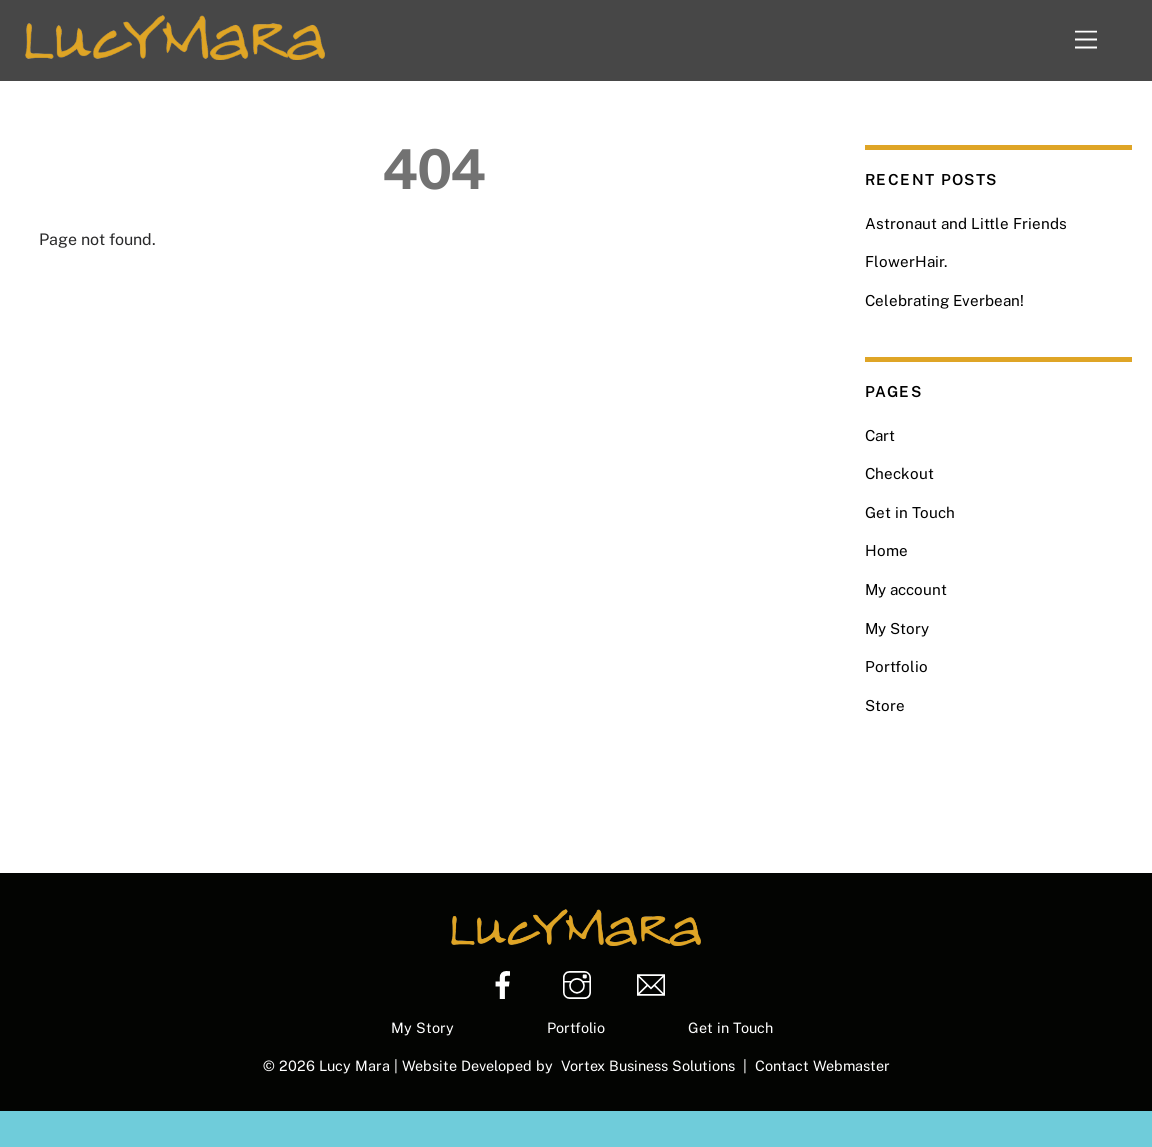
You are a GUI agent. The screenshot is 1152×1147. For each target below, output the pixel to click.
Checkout (899, 473)
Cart (880, 435)
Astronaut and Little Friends (966, 223)
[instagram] (580, 986)
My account (906, 589)
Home (886, 550)
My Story (897, 628)
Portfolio (896, 666)
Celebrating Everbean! (944, 300)
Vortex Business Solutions (652, 1065)
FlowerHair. (906, 261)
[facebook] (506, 986)
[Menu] (1100, 40)
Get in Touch (910, 512)
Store (885, 705)
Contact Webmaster (822, 1065)
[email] (654, 986)
